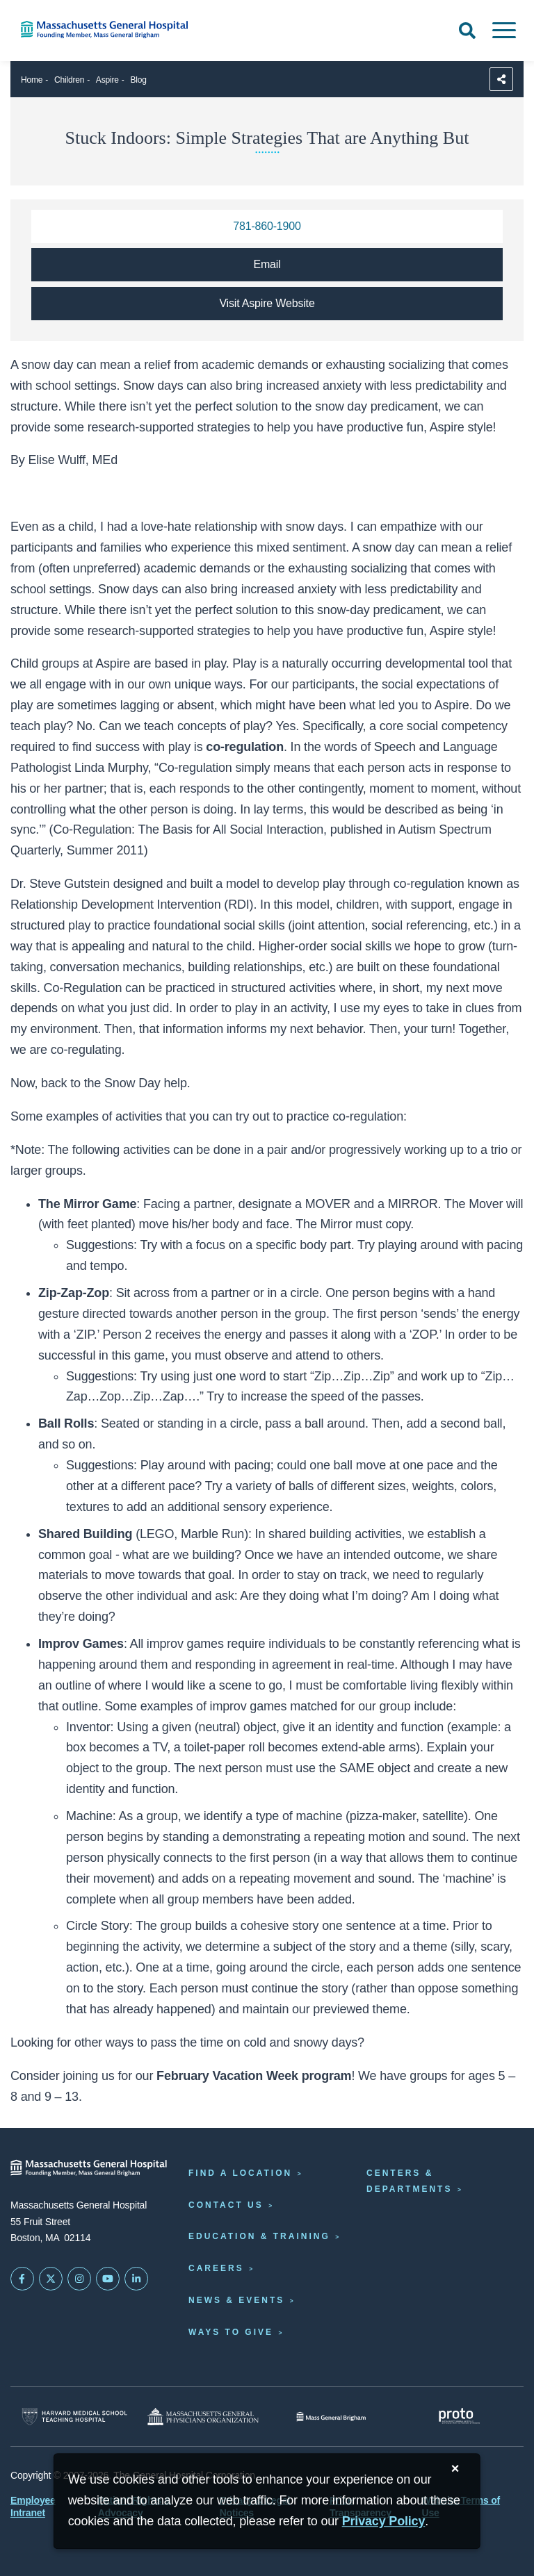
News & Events (236, 2300)
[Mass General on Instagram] (79, 2278)
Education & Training (259, 2236)
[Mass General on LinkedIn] (136, 2278)
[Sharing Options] (501, 79)
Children (69, 80)
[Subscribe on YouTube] (108, 2278)
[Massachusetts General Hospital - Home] (89, 2168)
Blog (138, 80)
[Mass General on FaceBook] (22, 2278)
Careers (216, 2268)
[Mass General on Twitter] (51, 2278)
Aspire (107, 80)
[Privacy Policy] (384, 2521)
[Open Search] (467, 30)
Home (31, 80)
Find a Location (240, 2173)
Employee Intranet (33, 2506)
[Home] (111, 29)
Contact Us (226, 2205)
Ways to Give (230, 2332)
